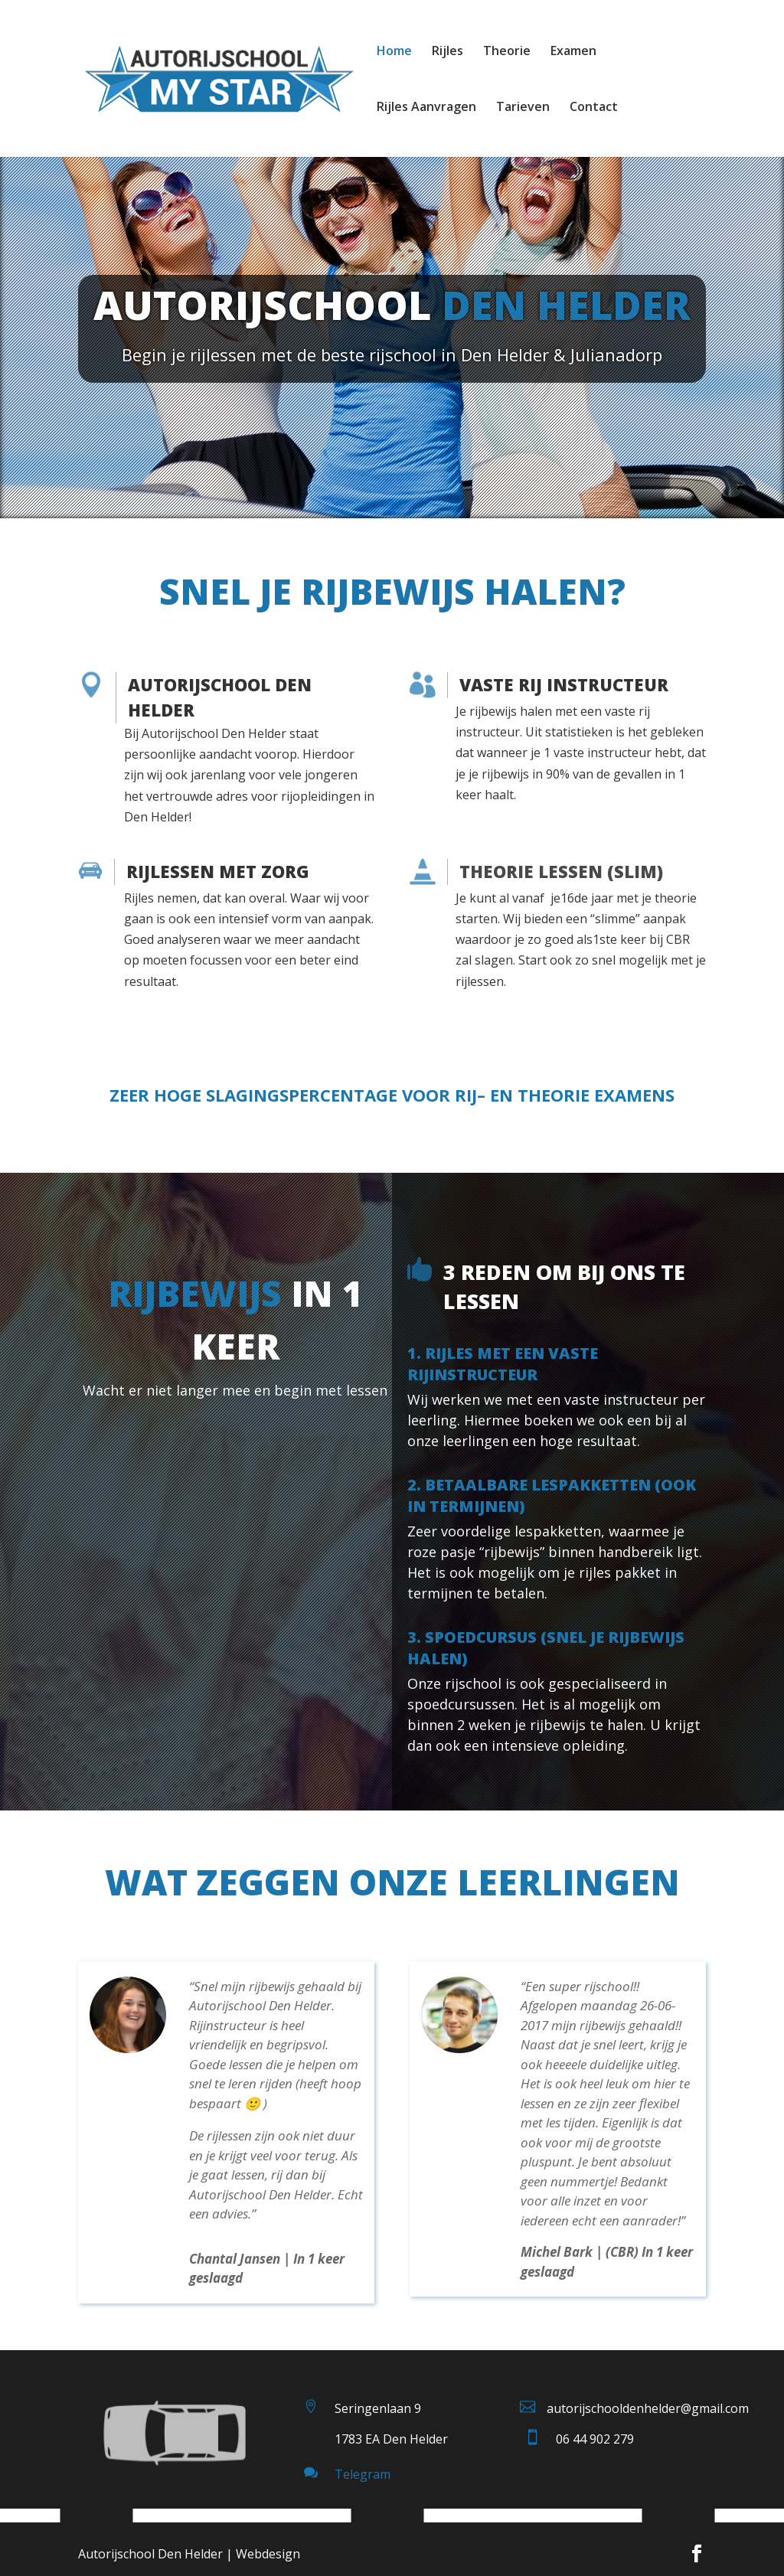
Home (394, 52)
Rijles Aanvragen (426, 108)
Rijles (447, 52)
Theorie (507, 52)
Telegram (362, 2474)
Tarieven (523, 108)
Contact (594, 108)
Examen (573, 52)
